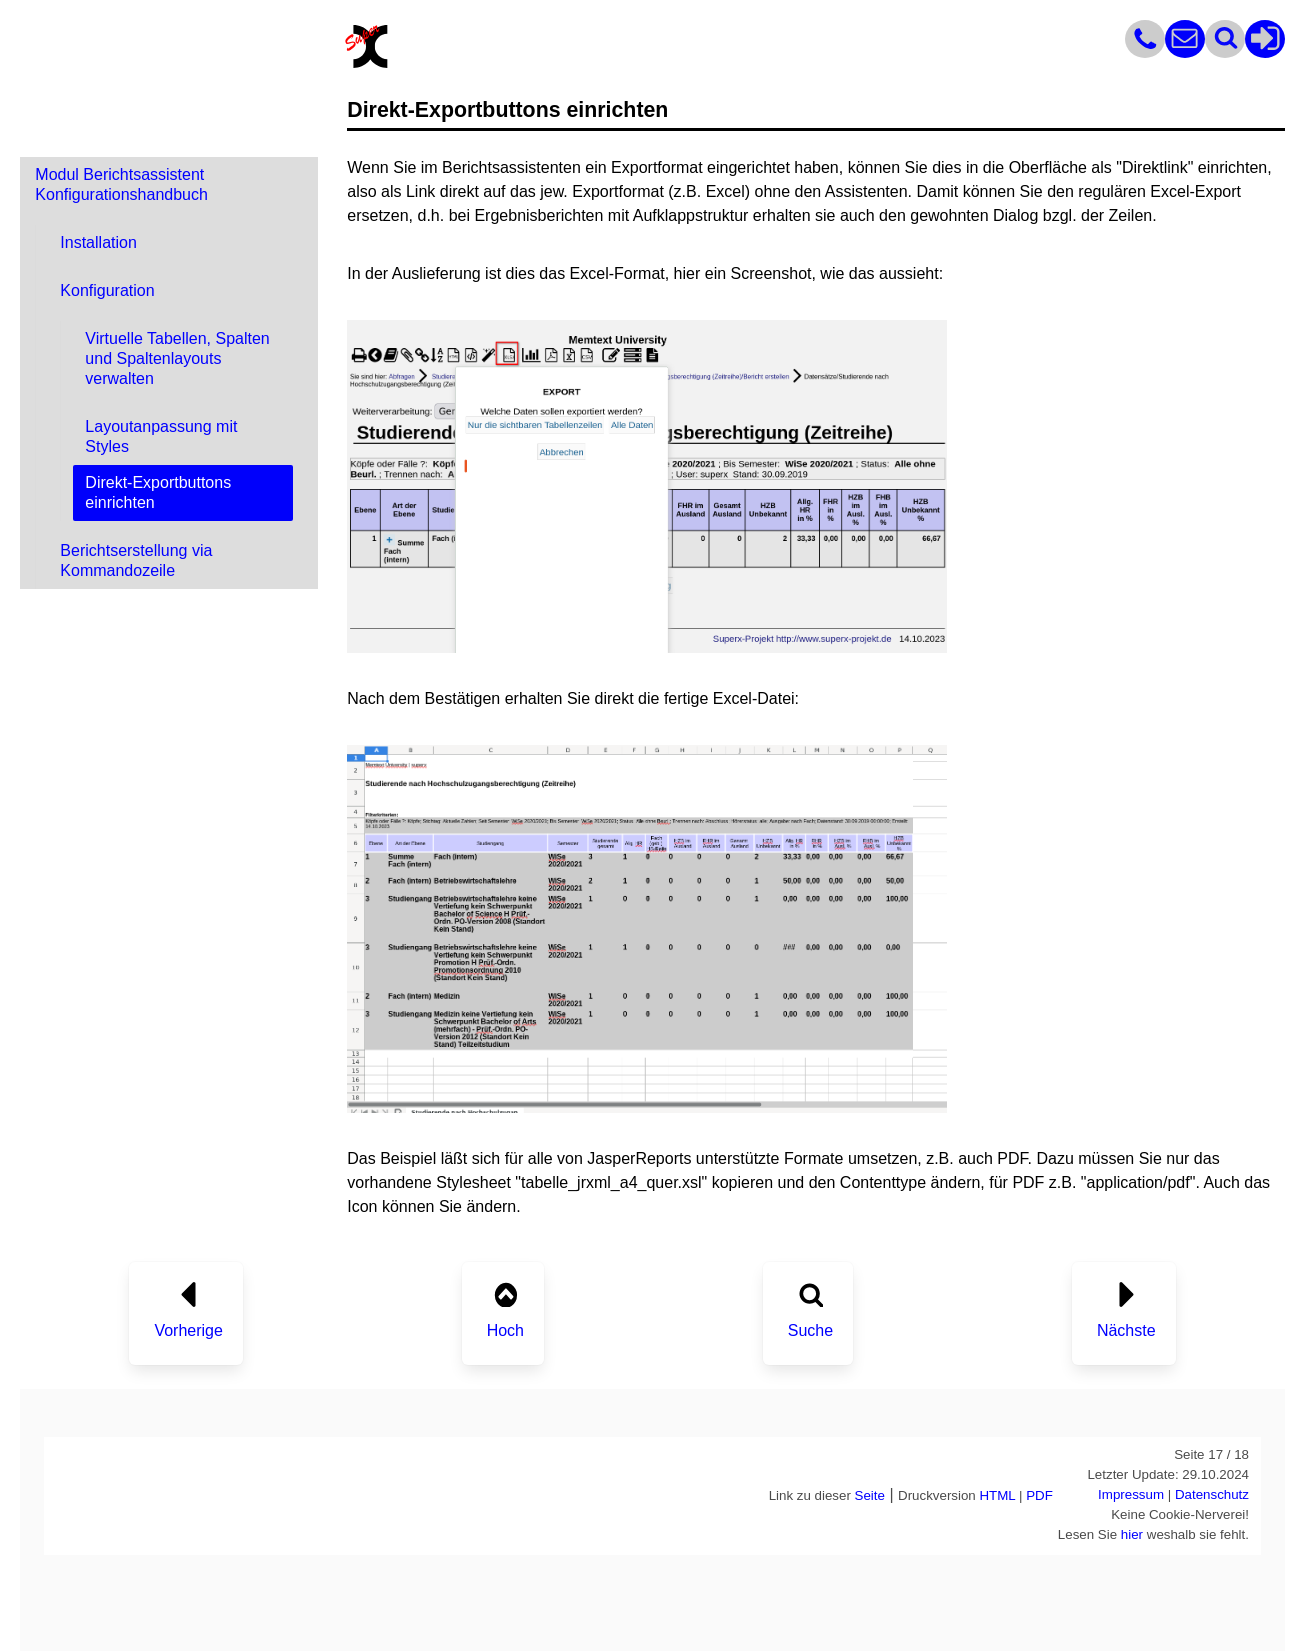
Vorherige (188, 1330)
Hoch (505, 1330)
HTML (997, 1495)
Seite (870, 1495)
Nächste (1126, 1330)
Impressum (1131, 1494)
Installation (98, 242)
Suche (810, 1330)
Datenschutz (1212, 1494)
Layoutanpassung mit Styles (161, 436)
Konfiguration (107, 290)
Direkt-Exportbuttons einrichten (158, 492)
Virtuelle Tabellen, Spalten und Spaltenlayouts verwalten (177, 358)
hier (1132, 1534)
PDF (1039, 1495)
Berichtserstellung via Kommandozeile (136, 560)
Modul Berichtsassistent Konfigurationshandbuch (121, 184)
